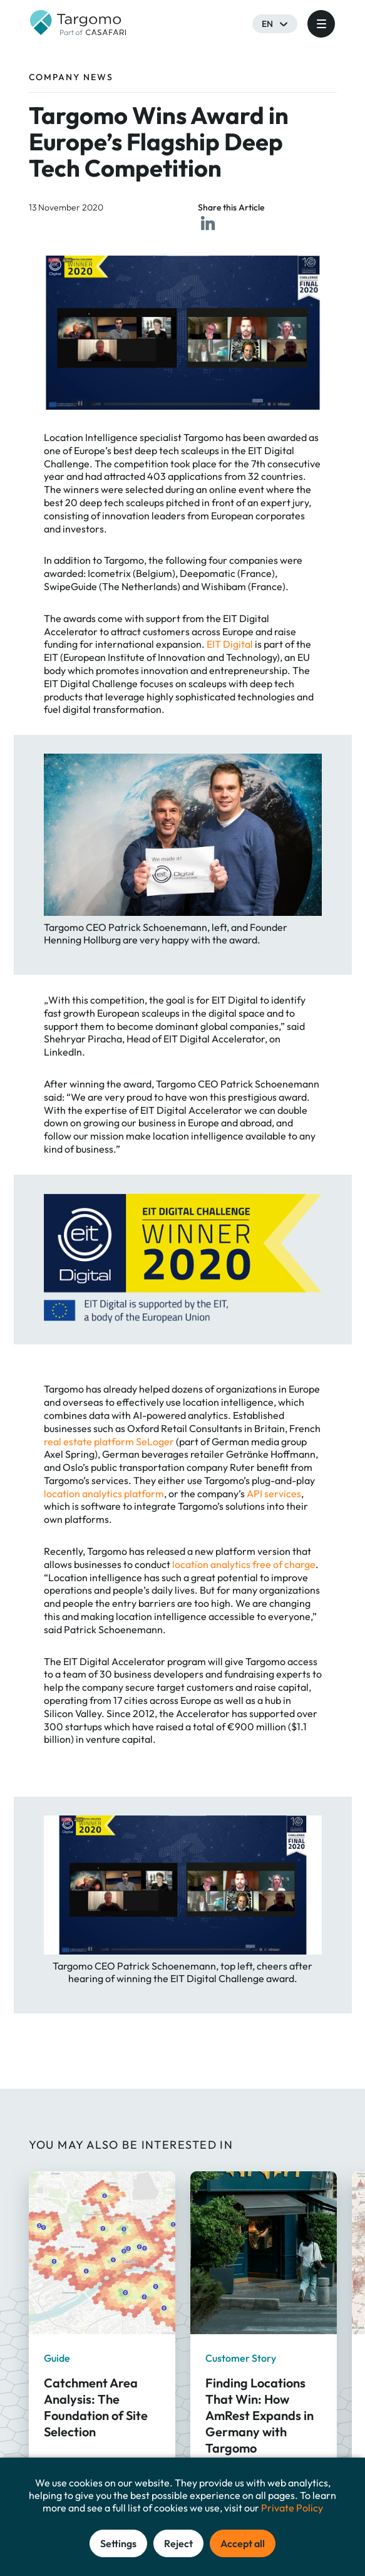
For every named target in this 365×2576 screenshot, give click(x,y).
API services (274, 1493)
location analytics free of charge (244, 1564)
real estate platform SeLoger (110, 1441)
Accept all (242, 2543)
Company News (71, 77)
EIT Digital (230, 644)
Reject (178, 2543)
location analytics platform (104, 1493)
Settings (118, 2543)
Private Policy (292, 2507)
